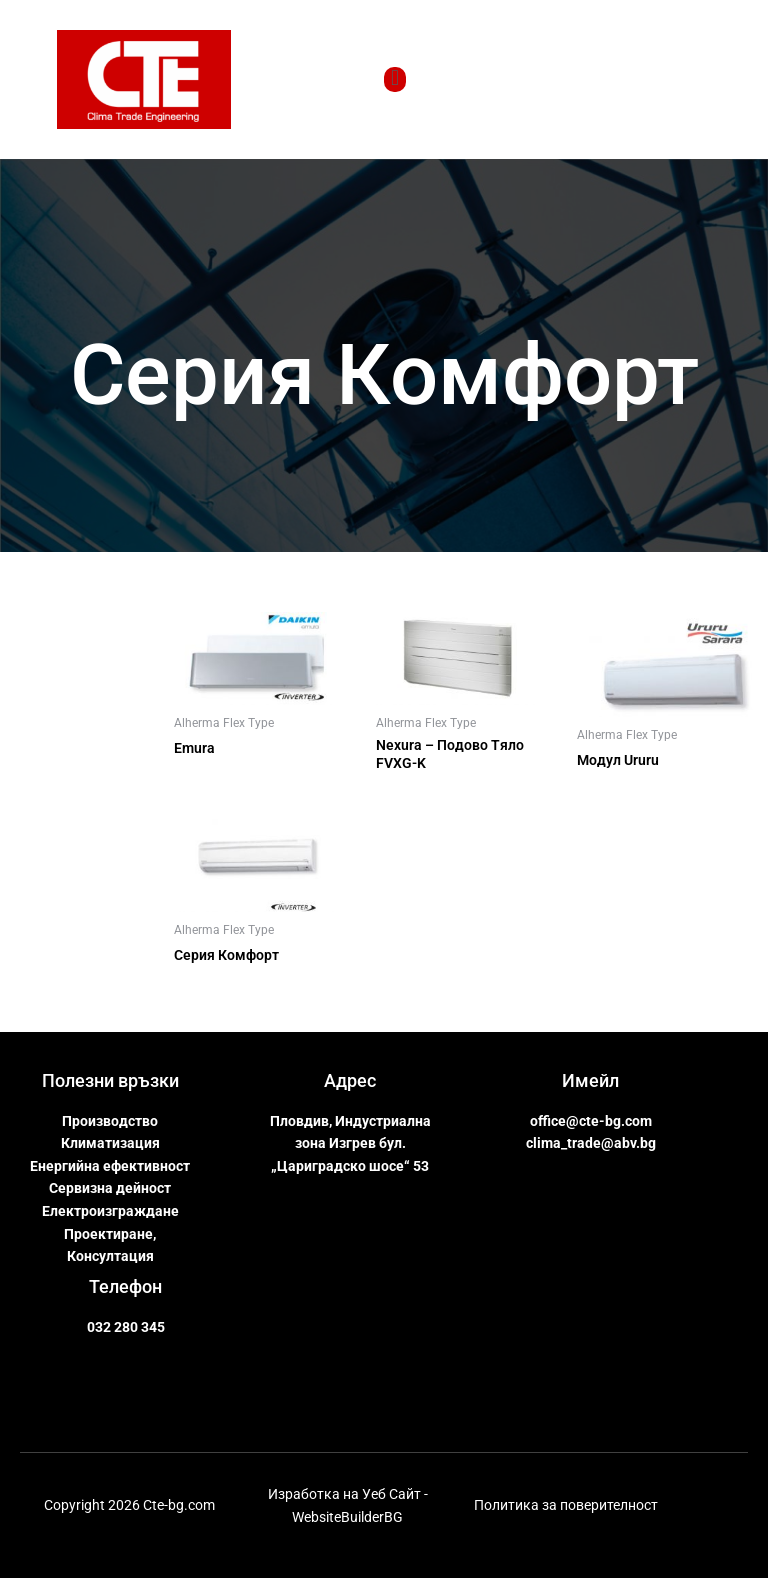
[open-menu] (395, 79)
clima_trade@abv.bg (591, 1143)
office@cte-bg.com (591, 1121)
